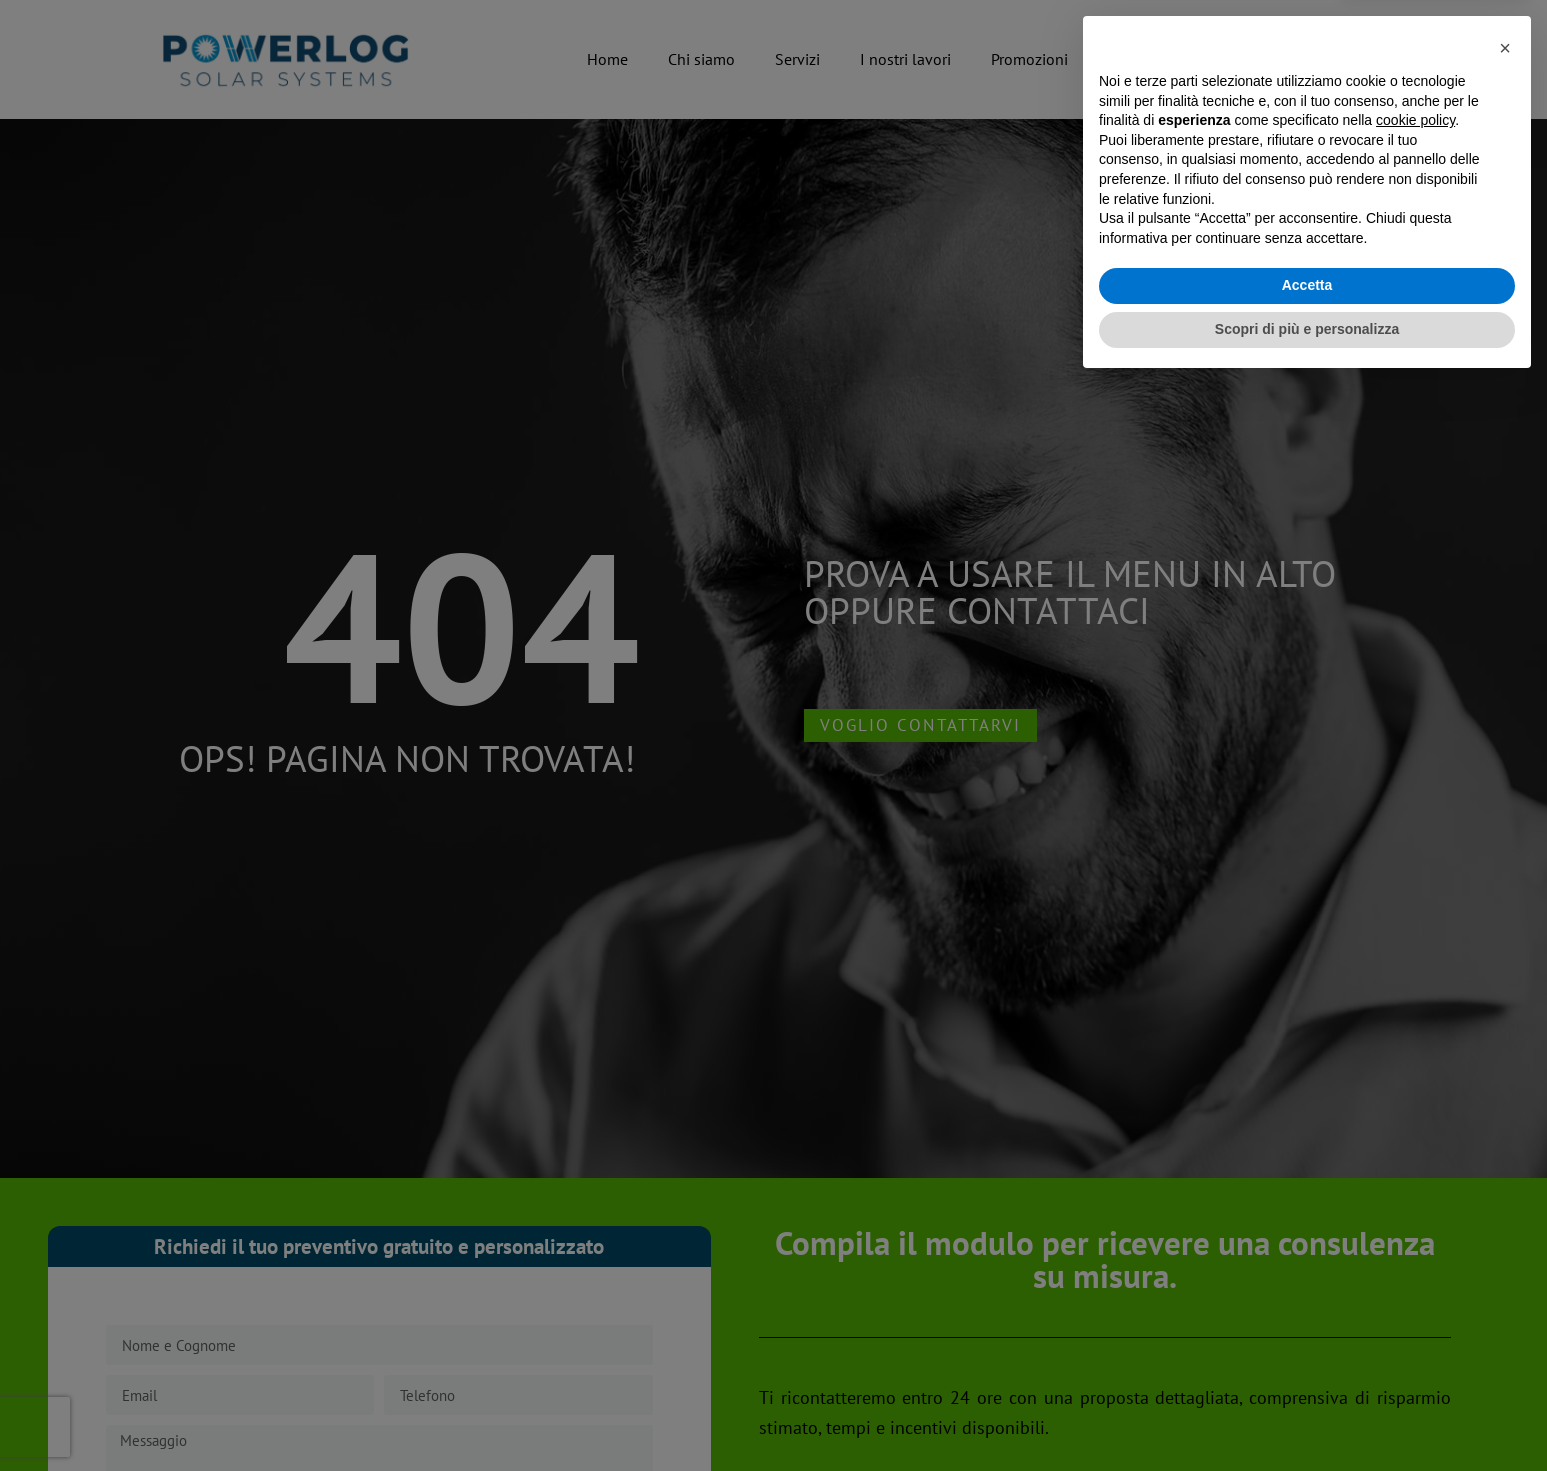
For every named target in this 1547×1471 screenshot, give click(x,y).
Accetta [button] (1307, 1373)
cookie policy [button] (1415, 1208)
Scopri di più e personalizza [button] (1307, 1416)
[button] (1505, 1135)
